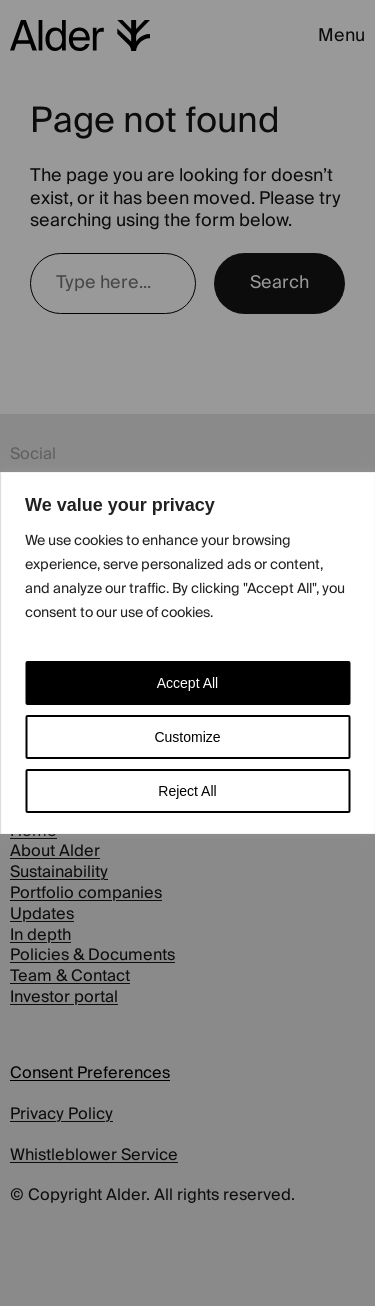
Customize (187, 737)
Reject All (187, 791)
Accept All (187, 683)
